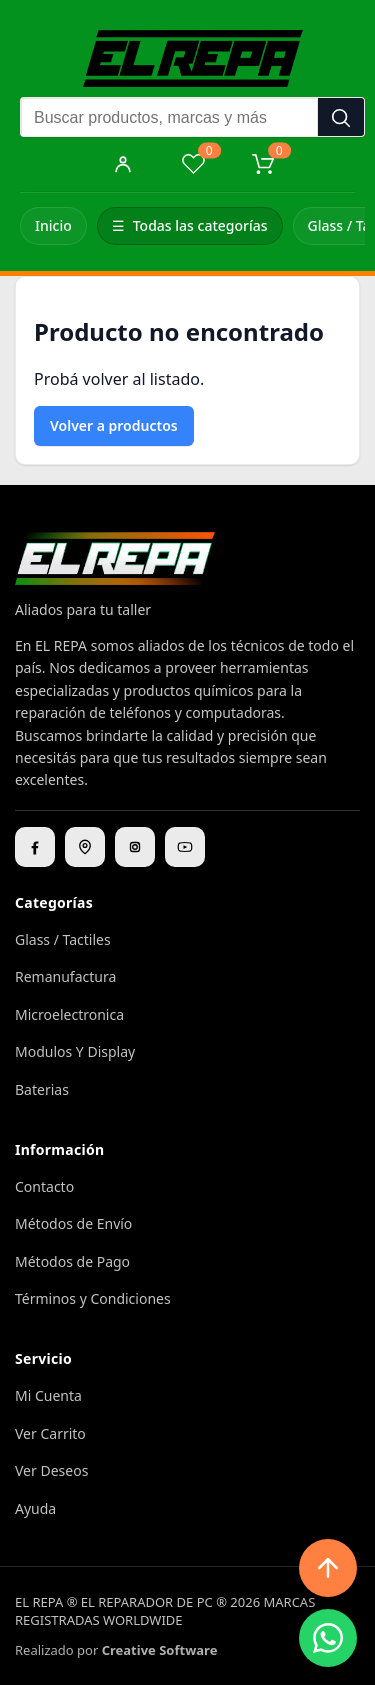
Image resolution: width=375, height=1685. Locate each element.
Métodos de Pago (72, 1261)
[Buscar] (341, 118)
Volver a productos (114, 425)
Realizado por (116, 1650)
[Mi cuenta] (123, 164)
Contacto (44, 1186)
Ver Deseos (51, 1470)
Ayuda (35, 1508)
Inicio (53, 225)
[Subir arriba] (328, 1568)
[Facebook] (35, 847)
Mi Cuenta (48, 1395)
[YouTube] (185, 847)
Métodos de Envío (73, 1223)
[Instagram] (135, 847)
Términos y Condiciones (93, 1298)
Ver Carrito (50, 1433)
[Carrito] (263, 164)
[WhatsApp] (328, 1638)
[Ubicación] (85, 847)
